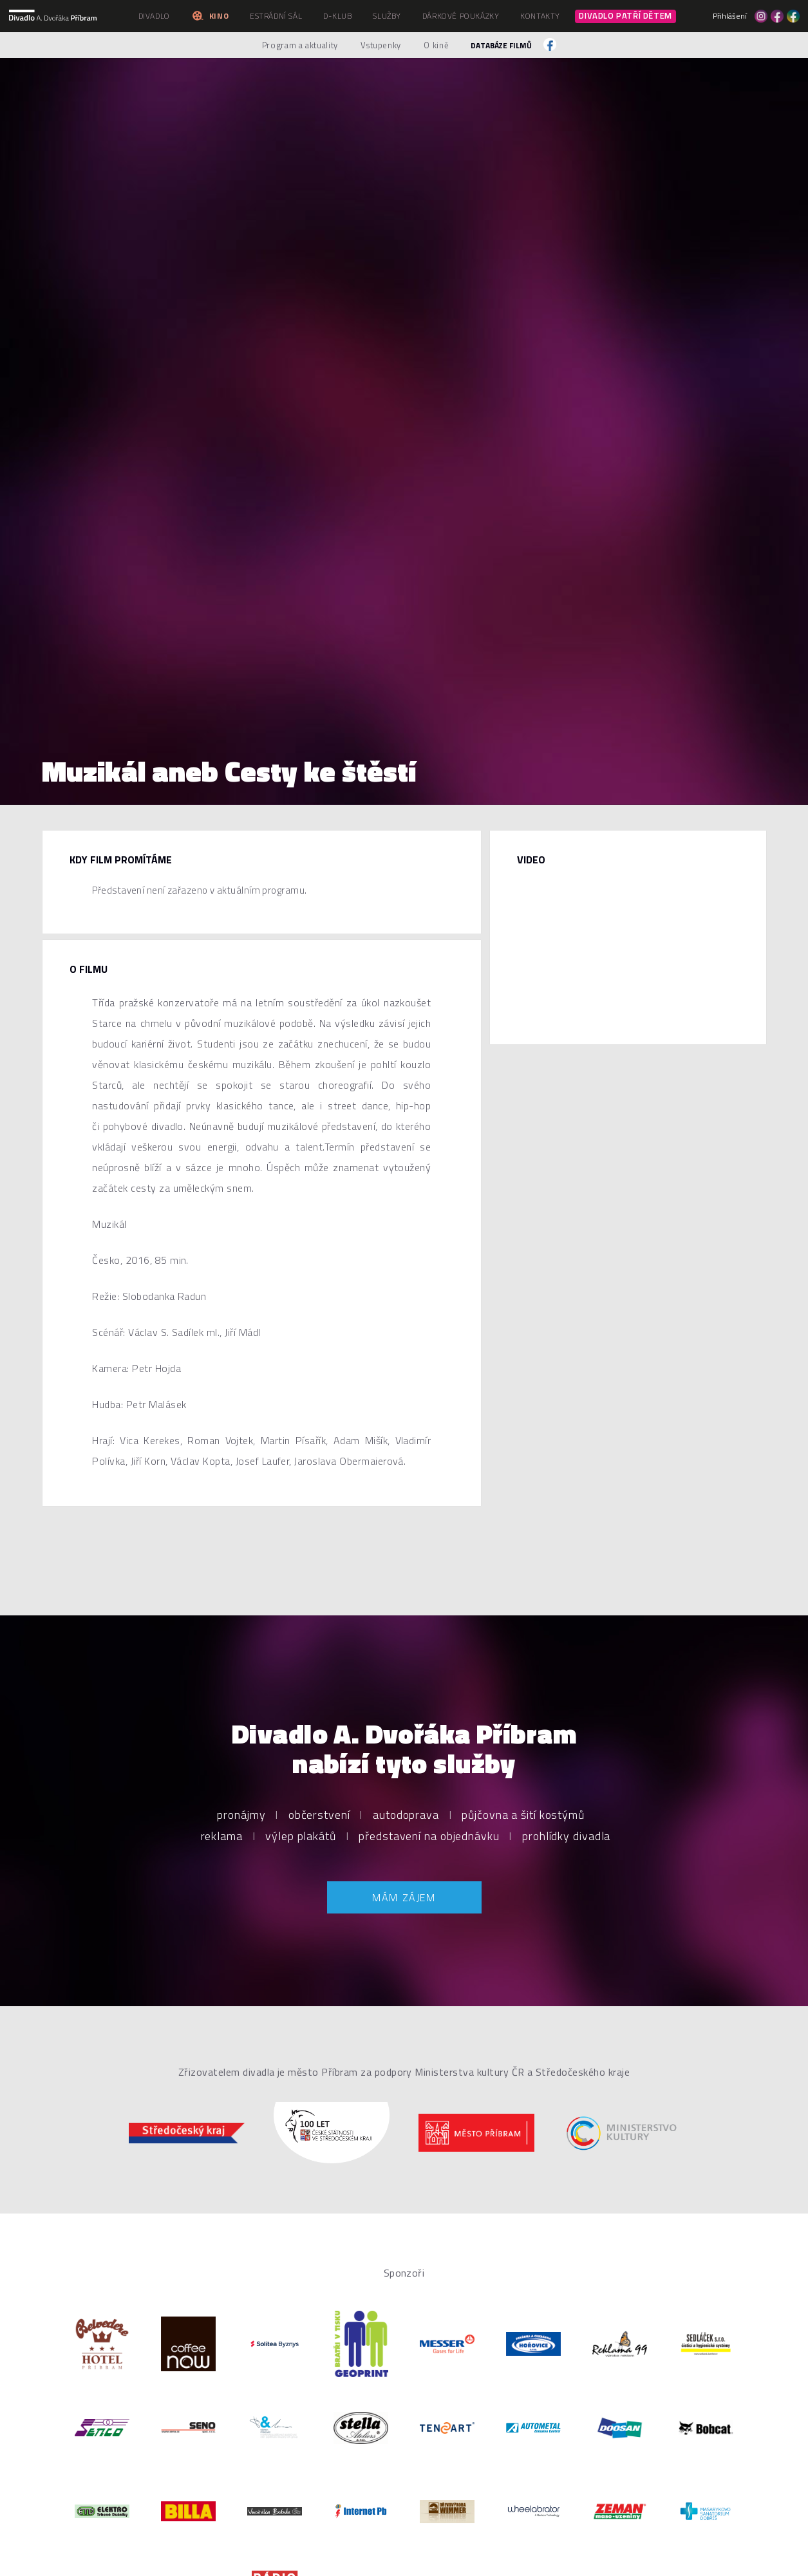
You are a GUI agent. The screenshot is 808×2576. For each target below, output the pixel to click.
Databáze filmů (501, 45)
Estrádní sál (276, 16)
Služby (387, 16)
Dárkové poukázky (461, 16)
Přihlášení (730, 16)
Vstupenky (381, 45)
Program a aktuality (300, 45)
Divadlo (154, 16)
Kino (210, 16)
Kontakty (540, 16)
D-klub (337, 16)
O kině (436, 45)
